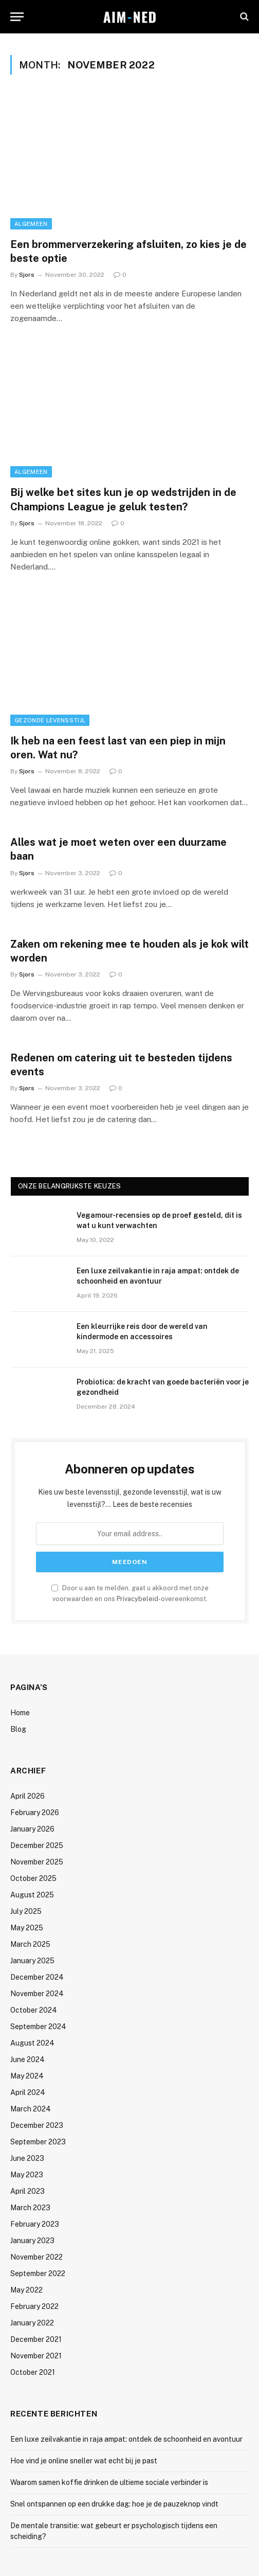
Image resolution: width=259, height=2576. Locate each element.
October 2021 (32, 2372)
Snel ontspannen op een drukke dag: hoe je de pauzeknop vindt (114, 2504)
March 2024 (30, 2109)
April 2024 (27, 2092)
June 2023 (27, 2158)
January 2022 (32, 2323)
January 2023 (32, 2240)
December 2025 (36, 1845)
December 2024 (37, 1977)
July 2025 (26, 1911)
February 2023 (34, 2224)
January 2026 (32, 1829)
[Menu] (17, 16)
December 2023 (36, 2125)
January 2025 (32, 1961)
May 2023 (26, 2175)
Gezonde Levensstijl (49, 720)
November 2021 (36, 2356)
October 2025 (33, 1878)
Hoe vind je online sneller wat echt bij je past (83, 2461)
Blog (18, 1729)
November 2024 (37, 1993)
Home (20, 1713)
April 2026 (27, 1796)
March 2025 (30, 1944)
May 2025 (26, 1928)
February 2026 (34, 1812)
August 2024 (32, 2043)
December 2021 (36, 2339)
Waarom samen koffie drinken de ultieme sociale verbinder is (109, 2482)
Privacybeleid (137, 1599)
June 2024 (27, 2059)
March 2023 (30, 2208)
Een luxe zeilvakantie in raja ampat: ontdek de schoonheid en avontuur (126, 2439)
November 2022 (36, 2257)
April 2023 (27, 2191)
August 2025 (32, 1895)
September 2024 (38, 2026)
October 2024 (33, 2010)
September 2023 (38, 2142)
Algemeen (31, 224)
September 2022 (37, 2273)
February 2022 (34, 2306)
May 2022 (26, 2290)
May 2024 (27, 2076)
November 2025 (36, 1862)
